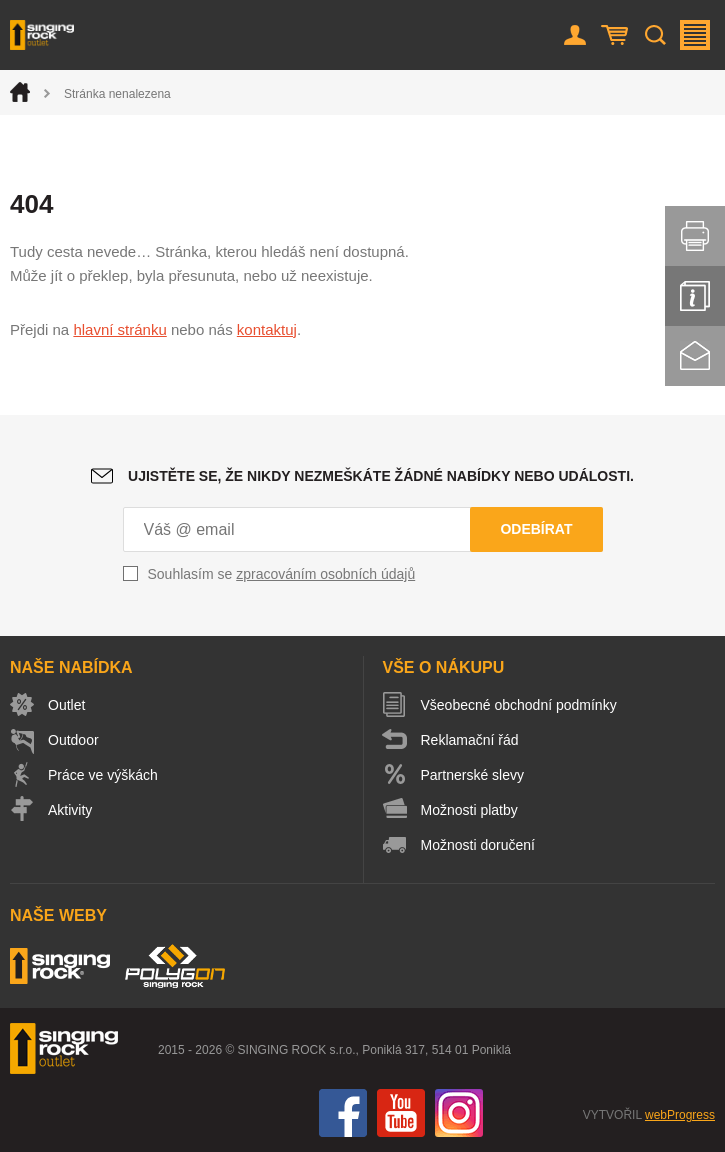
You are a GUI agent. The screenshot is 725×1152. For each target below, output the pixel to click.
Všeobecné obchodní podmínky (519, 705)
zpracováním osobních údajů (325, 574)
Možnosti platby (469, 810)
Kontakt (695, 356)
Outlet (66, 705)
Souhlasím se (282, 574)
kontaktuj (267, 329)
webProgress (680, 1115)
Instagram (459, 1113)
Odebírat (536, 529)
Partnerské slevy (472, 775)
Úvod (20, 92)
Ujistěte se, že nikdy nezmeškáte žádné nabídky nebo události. (381, 476)
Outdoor (73, 740)
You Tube (401, 1113)
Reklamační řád (470, 740)
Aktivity (70, 810)
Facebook (343, 1113)
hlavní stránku (119, 329)
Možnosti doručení (478, 845)
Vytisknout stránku (695, 236)
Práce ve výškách (103, 775)
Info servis (695, 296)
